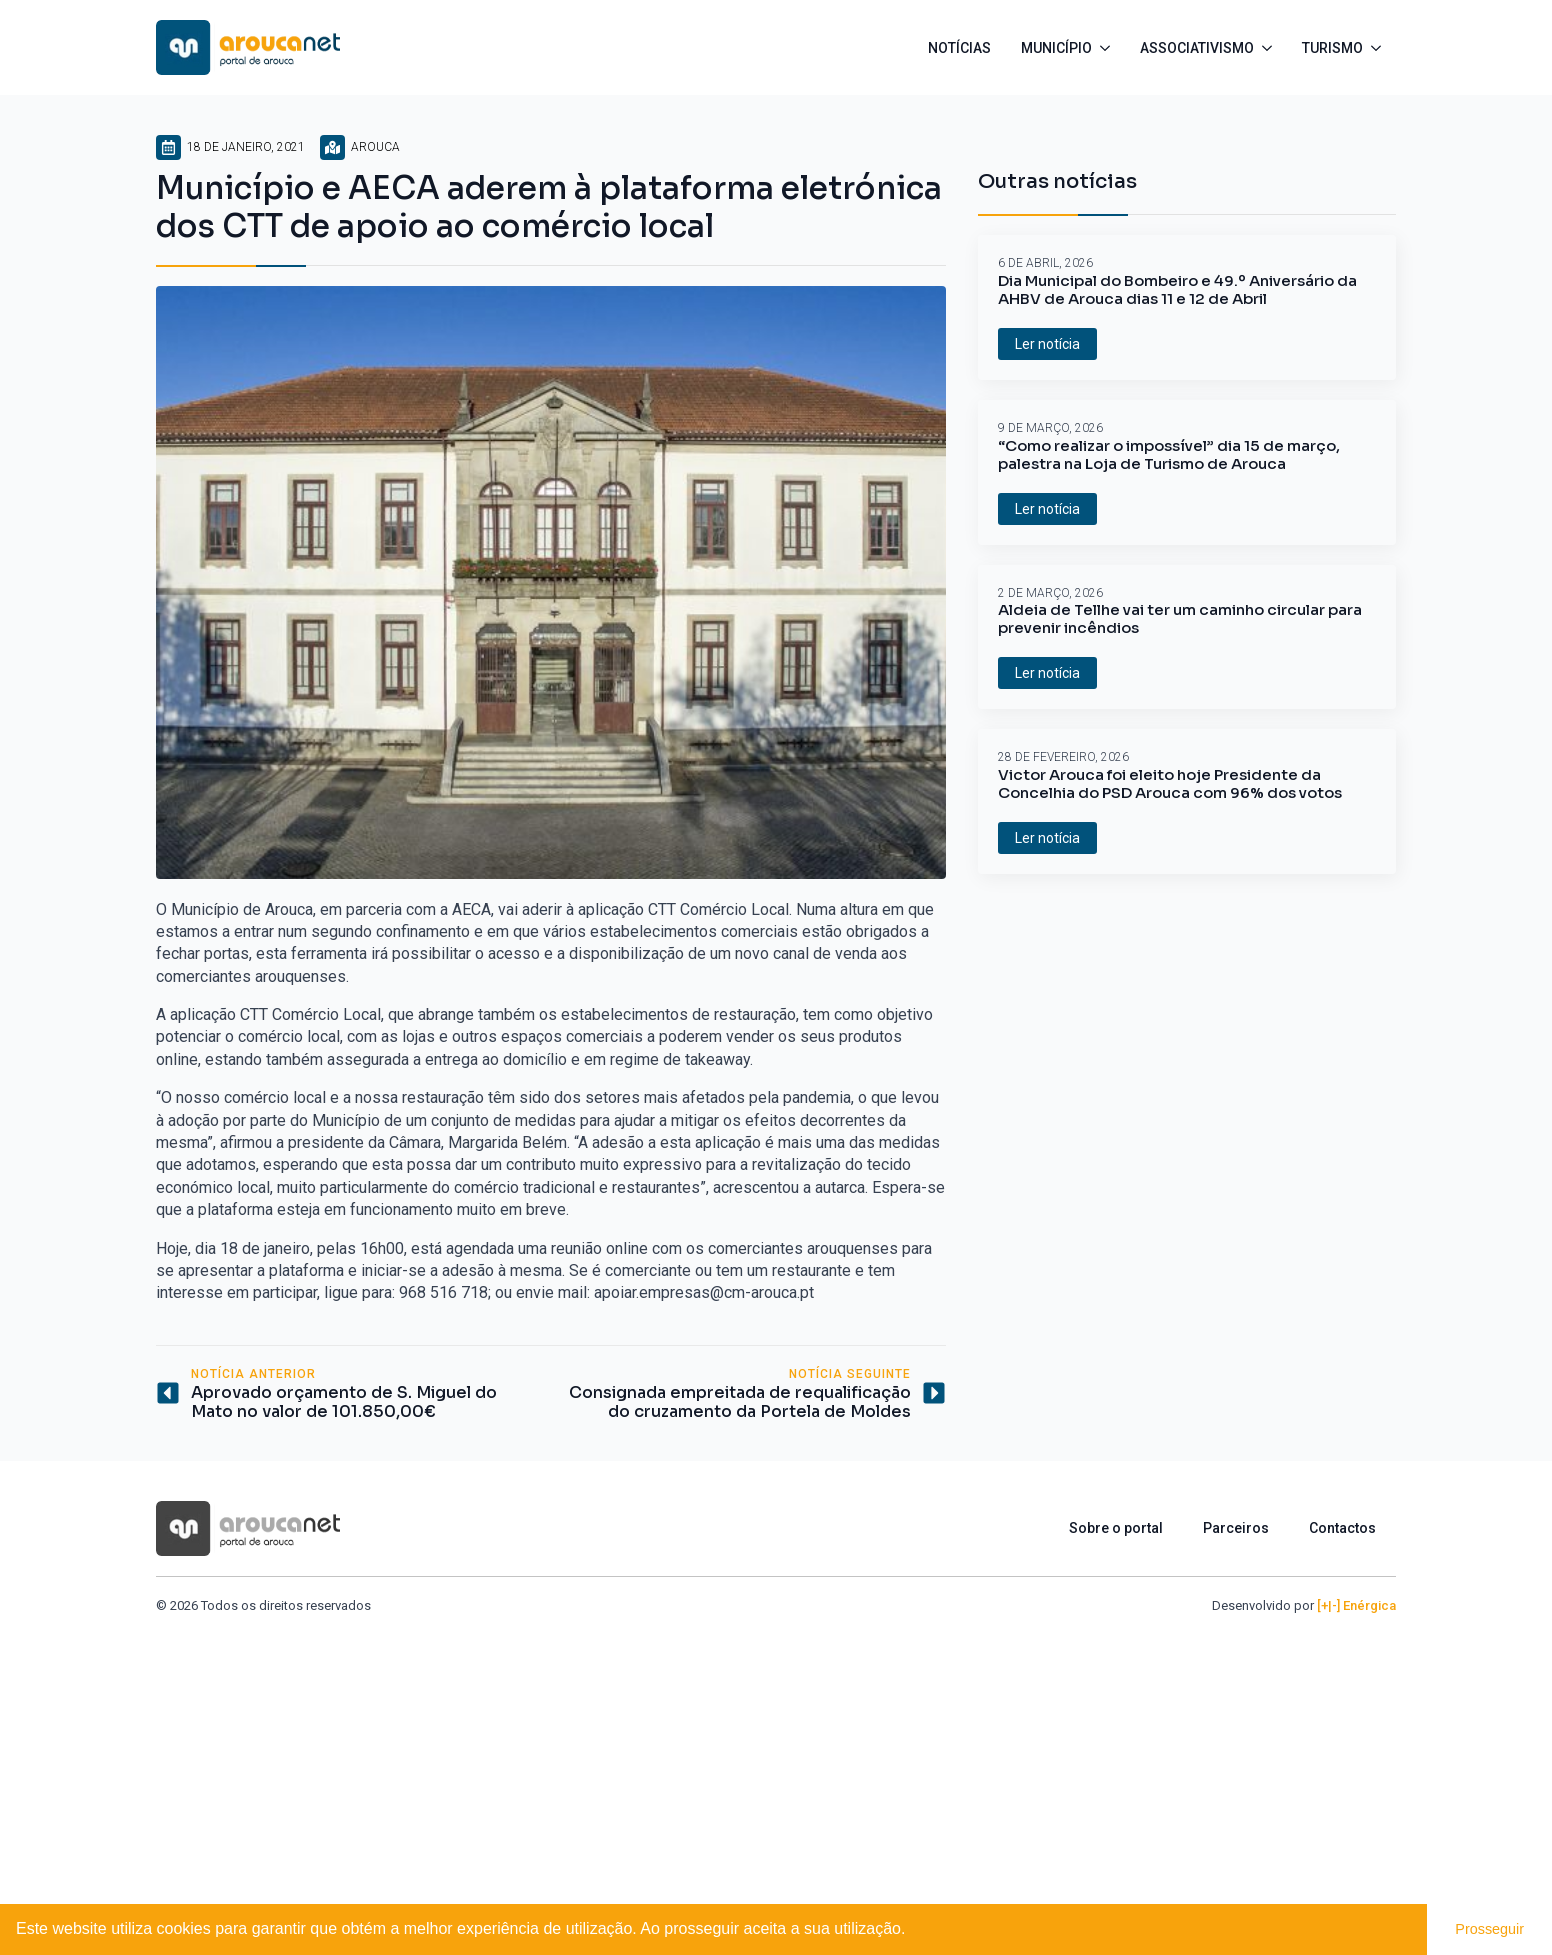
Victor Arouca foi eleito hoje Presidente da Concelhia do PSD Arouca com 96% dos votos (1170, 784)
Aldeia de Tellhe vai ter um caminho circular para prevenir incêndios (1180, 619)
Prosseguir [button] (1489, 1929)
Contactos (1342, 1528)
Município (1056, 48)
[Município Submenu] (1108, 48)
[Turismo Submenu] (1379, 48)
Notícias (959, 48)
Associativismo (1197, 48)
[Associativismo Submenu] (1270, 48)
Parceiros (1236, 1528)
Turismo (1332, 48)
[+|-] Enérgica (1356, 1605)
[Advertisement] (776, 1765)
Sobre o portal (1116, 1528)
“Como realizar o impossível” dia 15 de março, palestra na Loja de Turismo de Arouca (1169, 455)
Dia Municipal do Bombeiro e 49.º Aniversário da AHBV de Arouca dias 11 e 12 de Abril (1177, 290)
